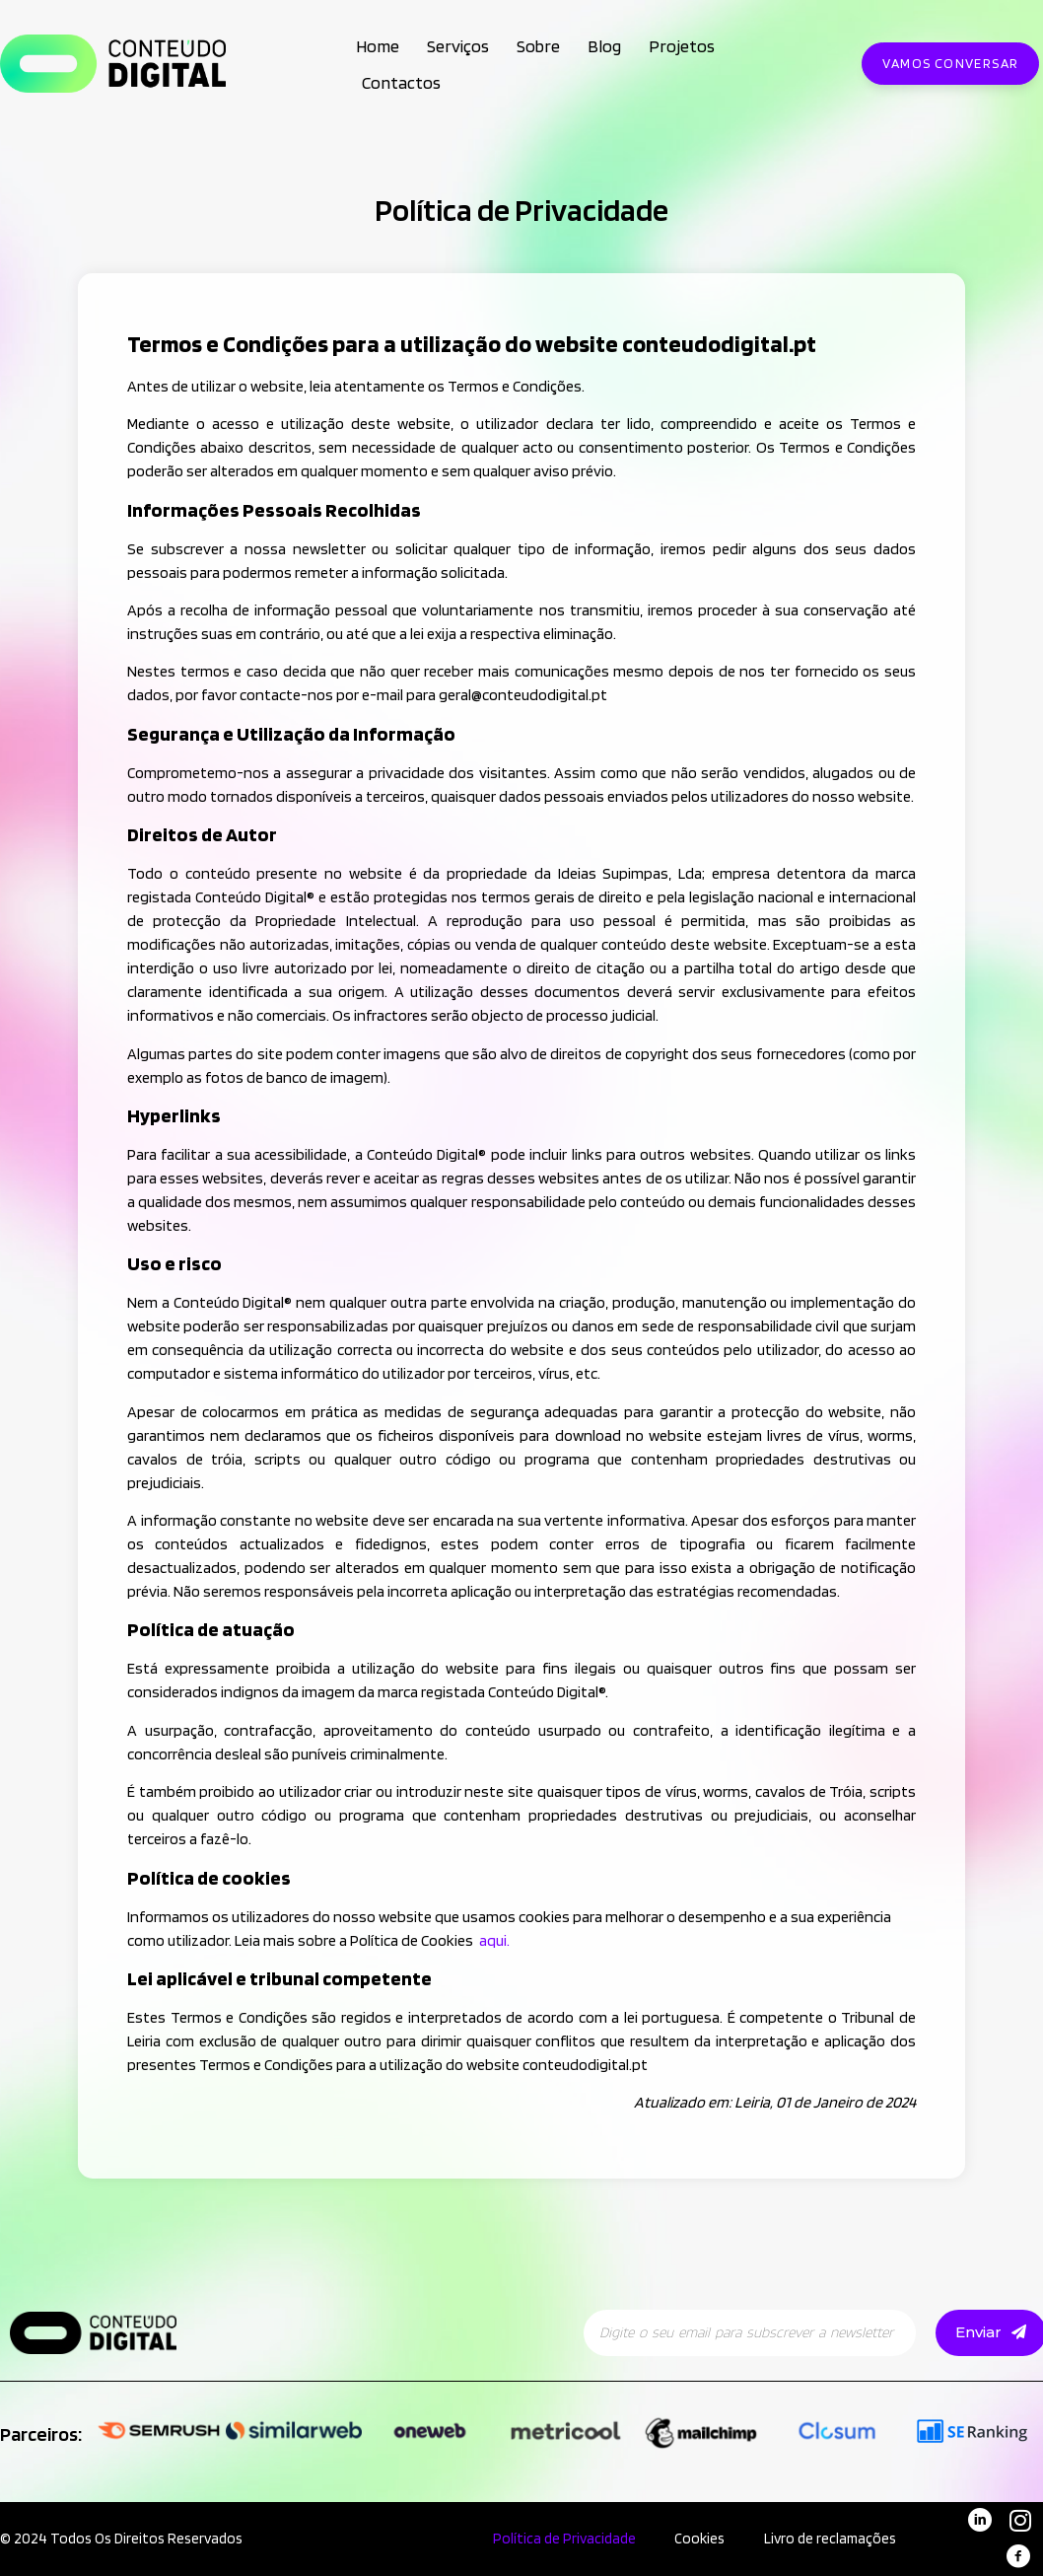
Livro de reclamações (830, 2538)
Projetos (682, 46)
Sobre (538, 46)
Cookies (699, 2538)
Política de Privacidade (563, 2538)
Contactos (401, 82)
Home (377, 46)
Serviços (458, 46)
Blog (604, 46)
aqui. (494, 1940)
